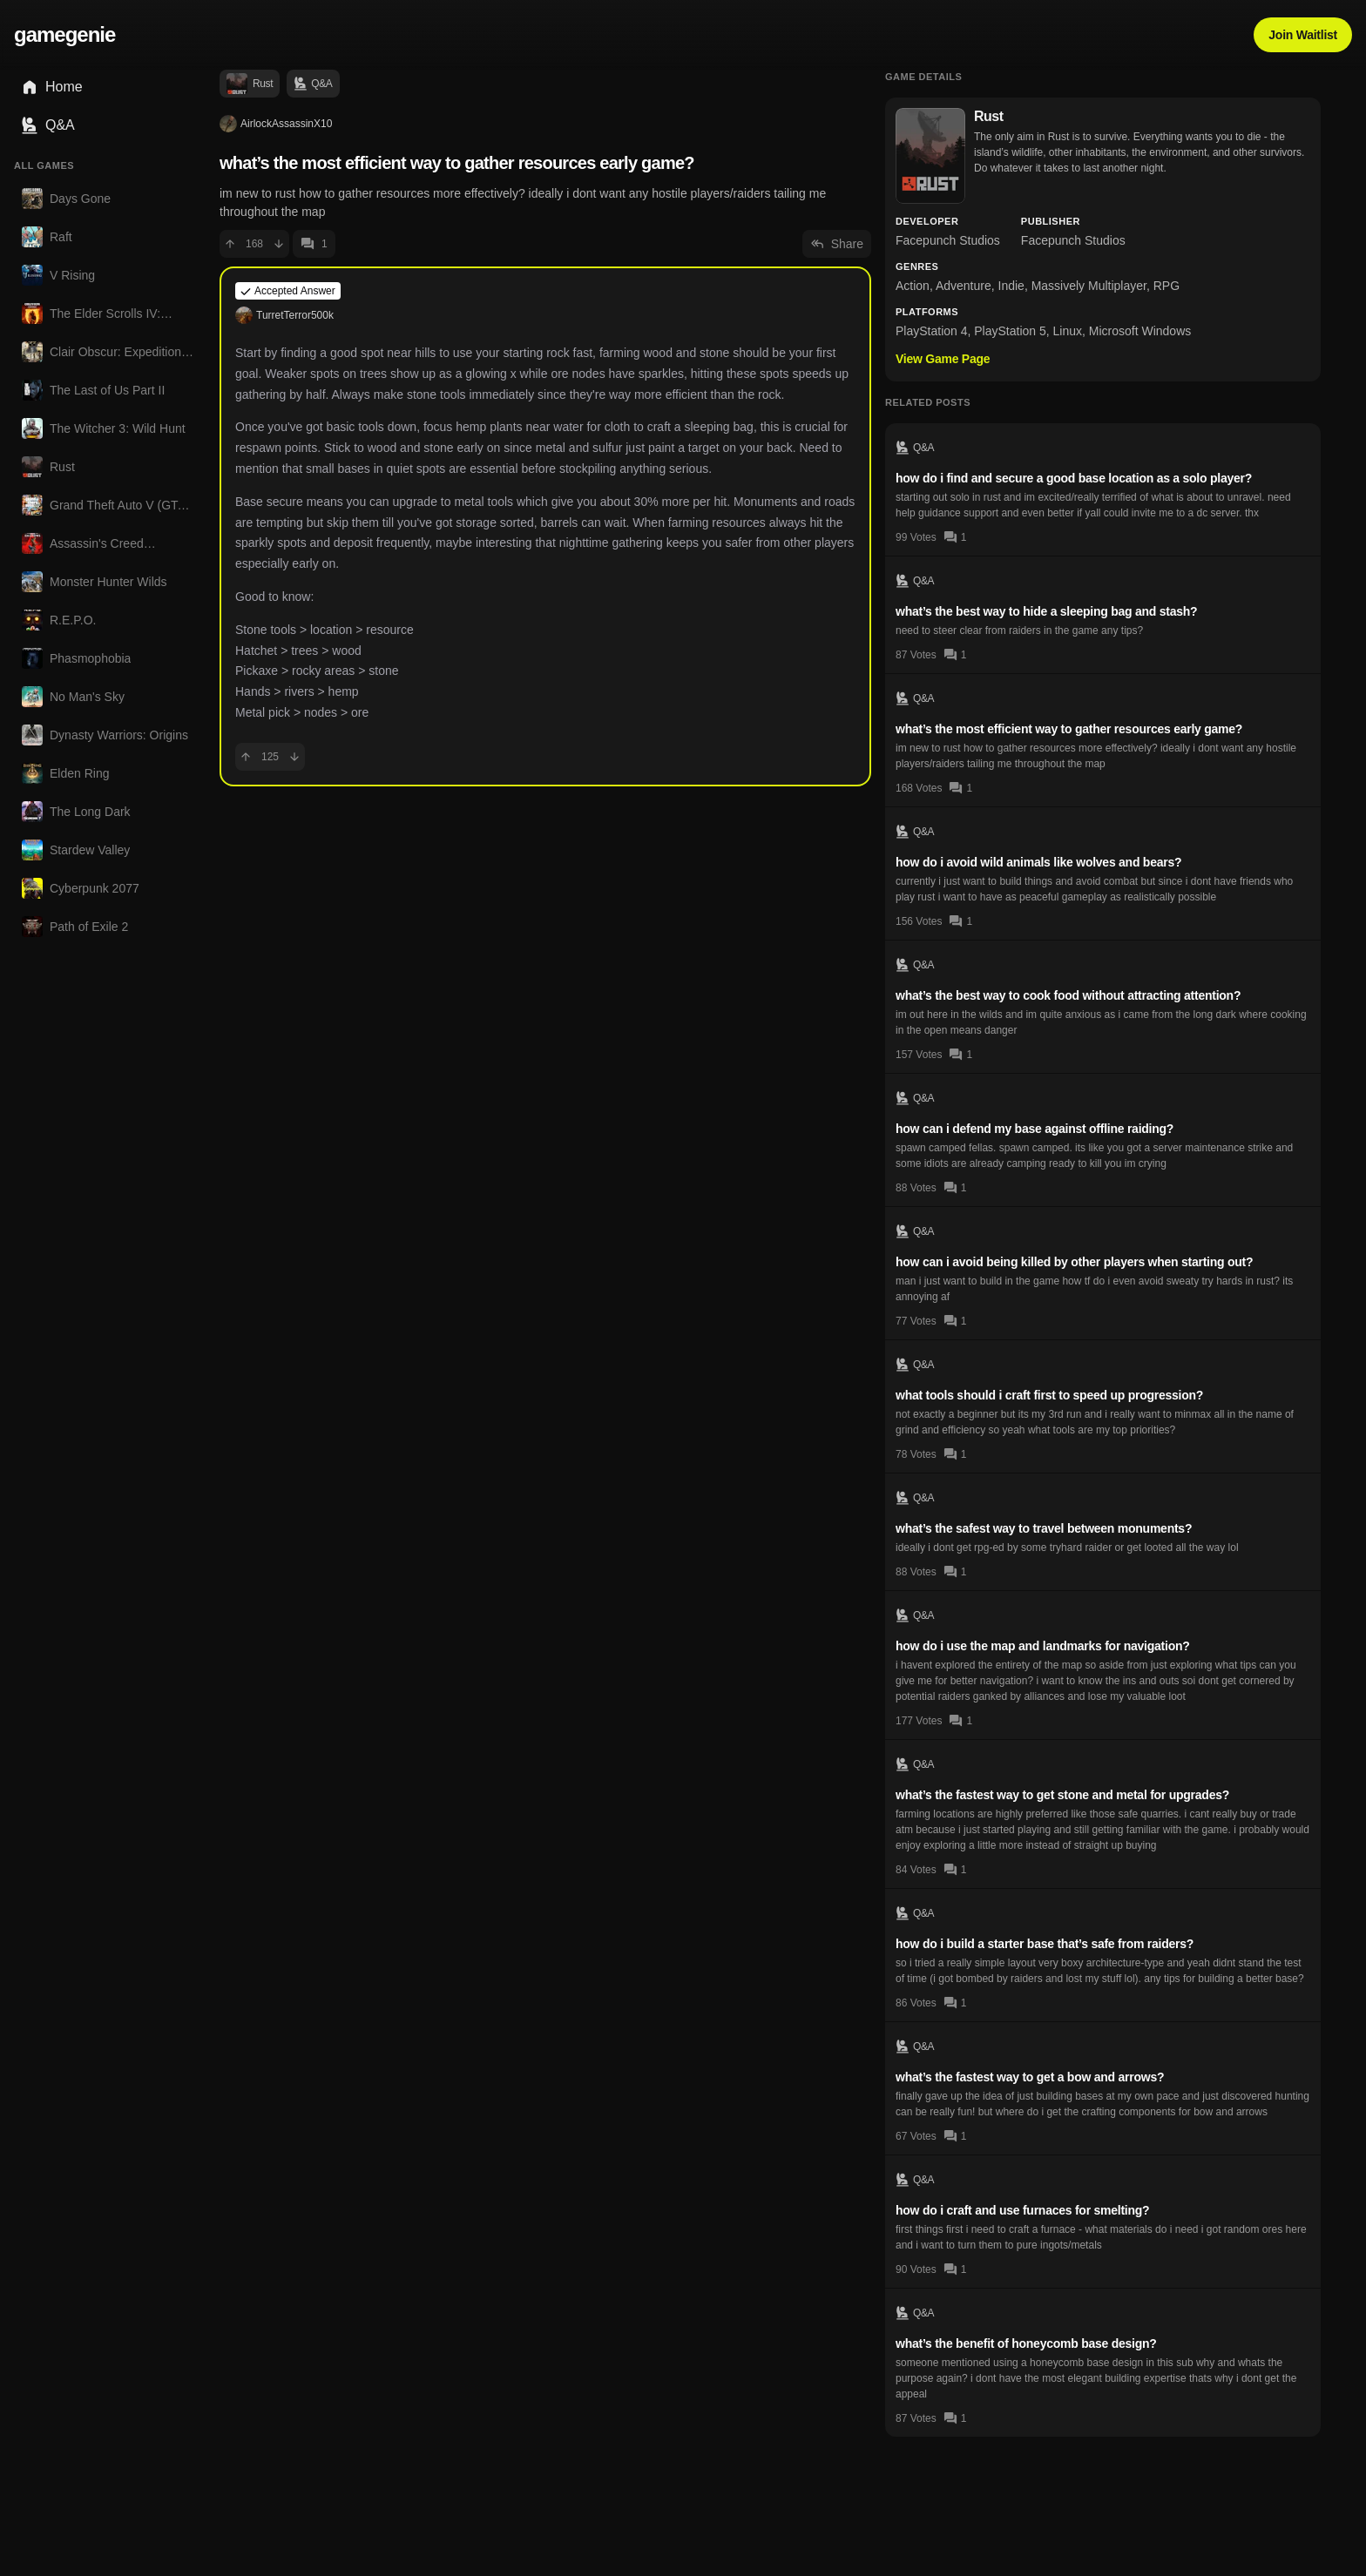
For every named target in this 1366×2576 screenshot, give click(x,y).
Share (836, 244)
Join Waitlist (1302, 35)
